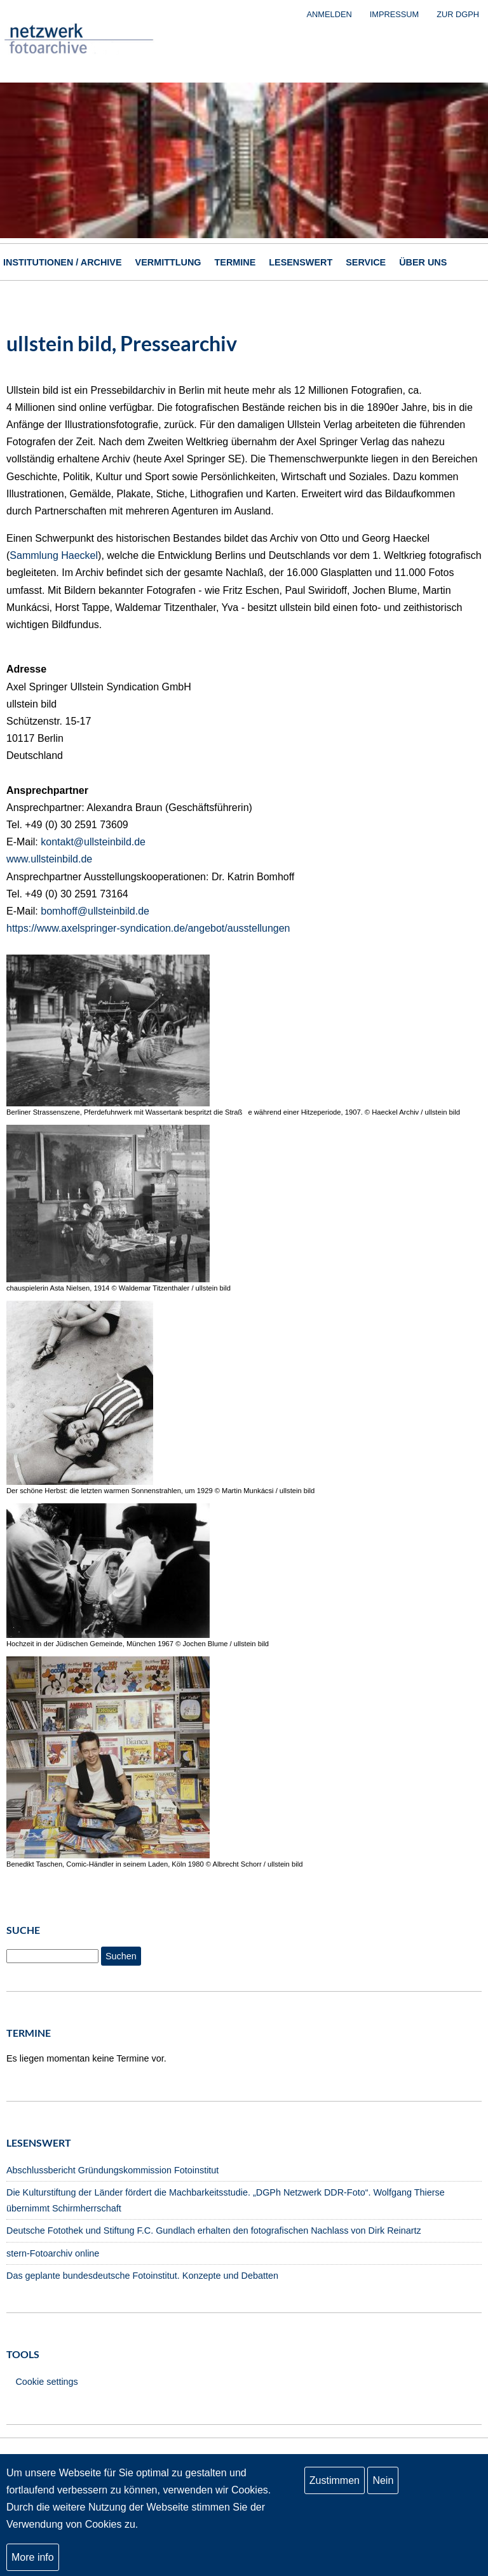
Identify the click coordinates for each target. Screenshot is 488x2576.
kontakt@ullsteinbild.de (93, 841)
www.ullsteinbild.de (49, 859)
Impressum (394, 14)
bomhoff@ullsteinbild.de (95, 911)
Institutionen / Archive (62, 262)
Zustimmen (334, 2481)
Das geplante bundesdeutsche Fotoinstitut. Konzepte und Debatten (142, 2276)
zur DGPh (458, 14)
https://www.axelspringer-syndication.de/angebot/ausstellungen (148, 928)
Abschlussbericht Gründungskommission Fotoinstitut (112, 2170)
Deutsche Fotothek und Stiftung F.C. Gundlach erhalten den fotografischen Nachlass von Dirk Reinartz (213, 2230)
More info (32, 2558)
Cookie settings (46, 2382)
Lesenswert (300, 262)
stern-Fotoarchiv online (52, 2253)
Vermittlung (168, 262)
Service (366, 262)
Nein (382, 2481)
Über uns (423, 262)
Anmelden (329, 14)
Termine (235, 262)
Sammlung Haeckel (54, 555)
